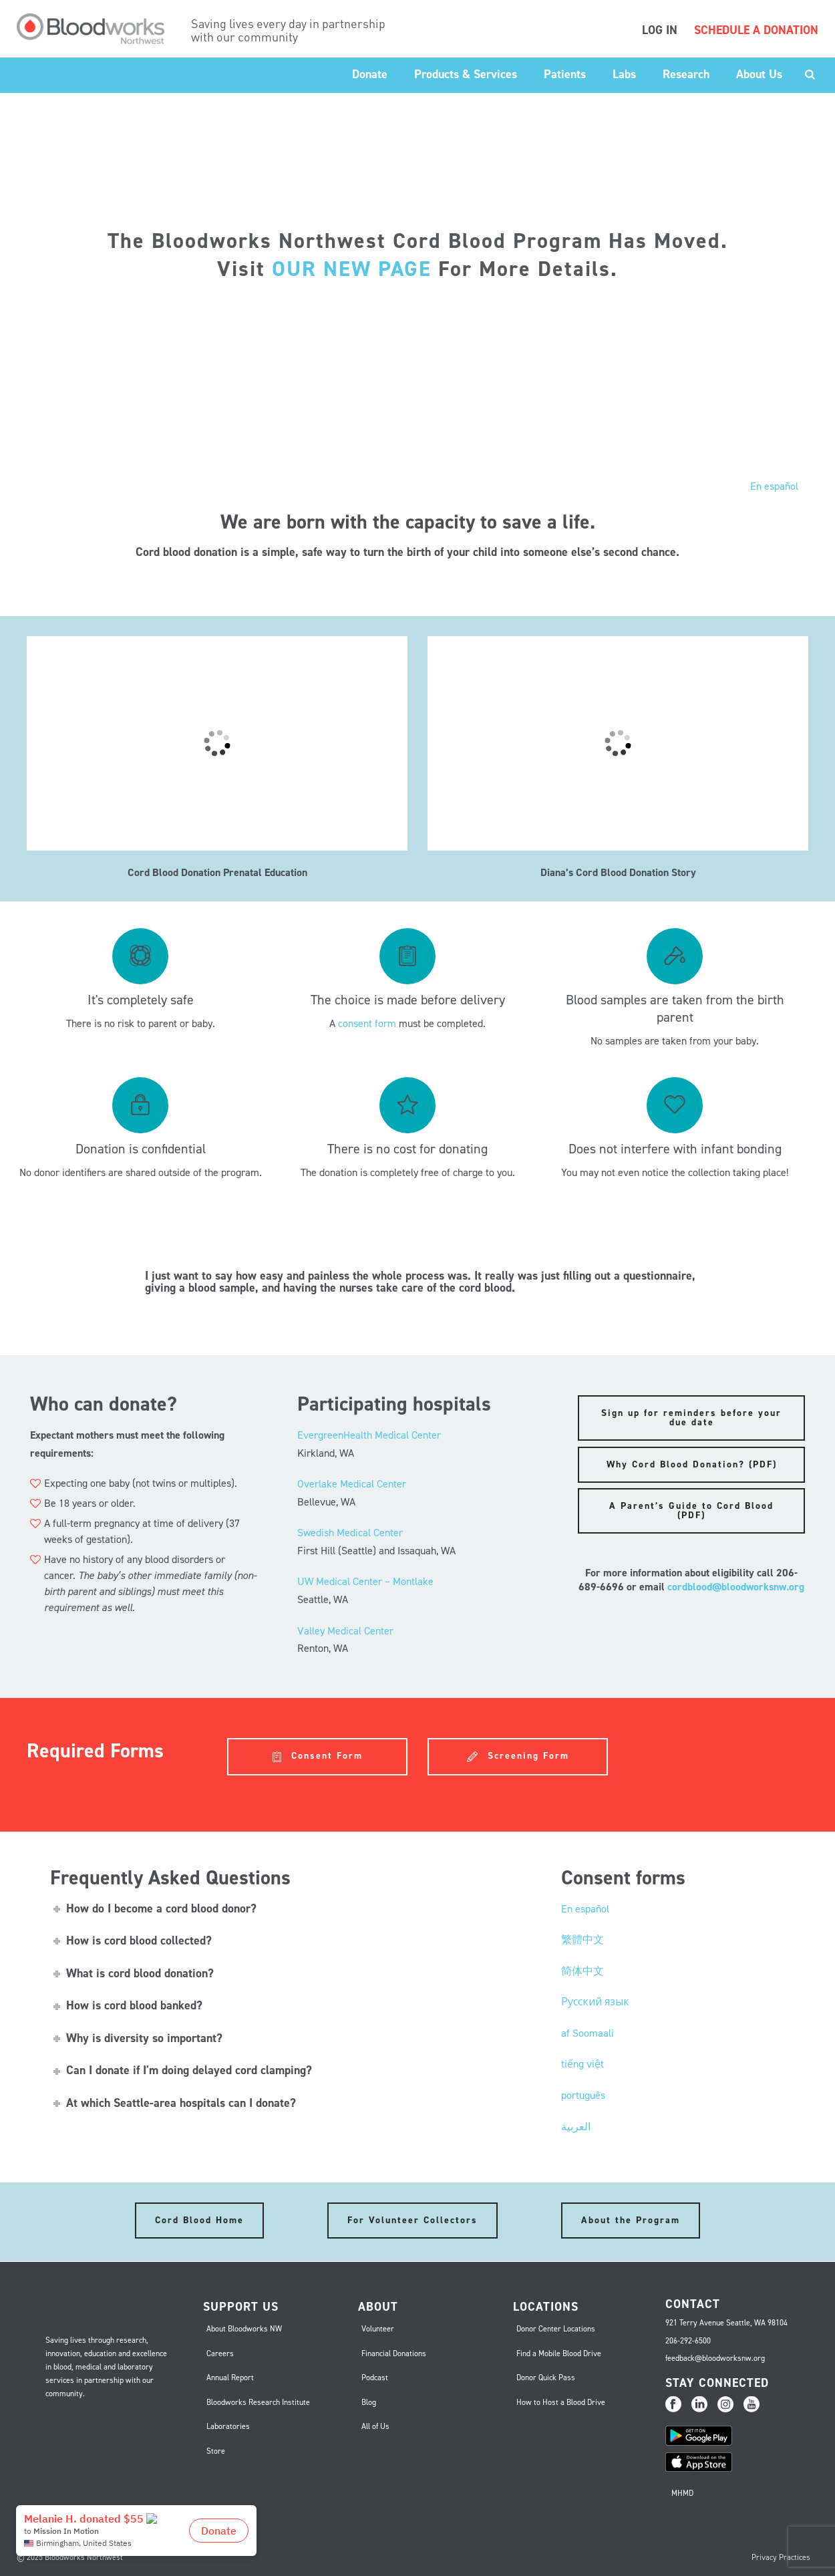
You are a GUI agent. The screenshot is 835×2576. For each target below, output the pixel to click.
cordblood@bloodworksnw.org (735, 1587)
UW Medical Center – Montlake (365, 1581)
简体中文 (582, 1971)
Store (215, 2451)
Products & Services (465, 74)
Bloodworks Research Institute (258, 2402)
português (583, 2095)
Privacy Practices (781, 2557)
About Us (759, 74)
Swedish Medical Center (350, 1533)
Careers (220, 2353)
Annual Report (230, 2377)
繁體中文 (582, 1940)
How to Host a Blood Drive (560, 2402)
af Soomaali (587, 2033)
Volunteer (377, 2328)
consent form (367, 1023)
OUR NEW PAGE (352, 269)
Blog (368, 2402)
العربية (576, 2127)
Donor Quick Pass (545, 2377)
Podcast (374, 2377)
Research (686, 74)
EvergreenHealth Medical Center (369, 1435)
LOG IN (659, 30)
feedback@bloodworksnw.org (715, 2358)
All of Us (375, 2426)
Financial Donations (393, 2353)
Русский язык (595, 2002)
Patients (565, 74)
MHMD (682, 2493)
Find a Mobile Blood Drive (558, 2353)
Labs (624, 74)
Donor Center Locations (555, 2328)
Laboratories (228, 2426)
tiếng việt (582, 2064)
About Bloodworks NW (244, 2328)
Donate (369, 74)
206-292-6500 (688, 2340)
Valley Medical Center (345, 1631)
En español (774, 486)
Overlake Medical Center (351, 1484)
